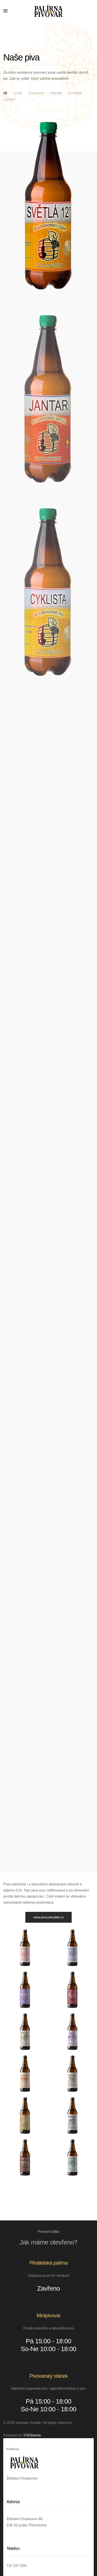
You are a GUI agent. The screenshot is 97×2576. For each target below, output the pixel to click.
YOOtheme (32, 2435)
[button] (5, 11)
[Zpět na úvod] (48, 11)
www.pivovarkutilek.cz (48, 1917)
